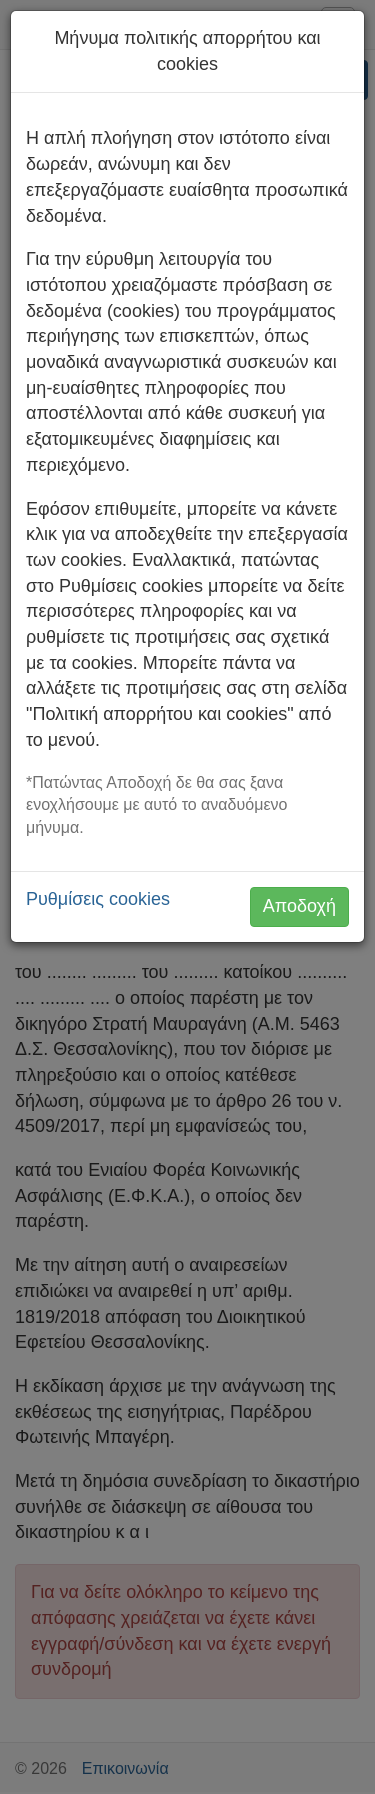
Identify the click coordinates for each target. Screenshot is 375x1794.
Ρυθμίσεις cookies (98, 899)
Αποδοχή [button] (299, 906)
